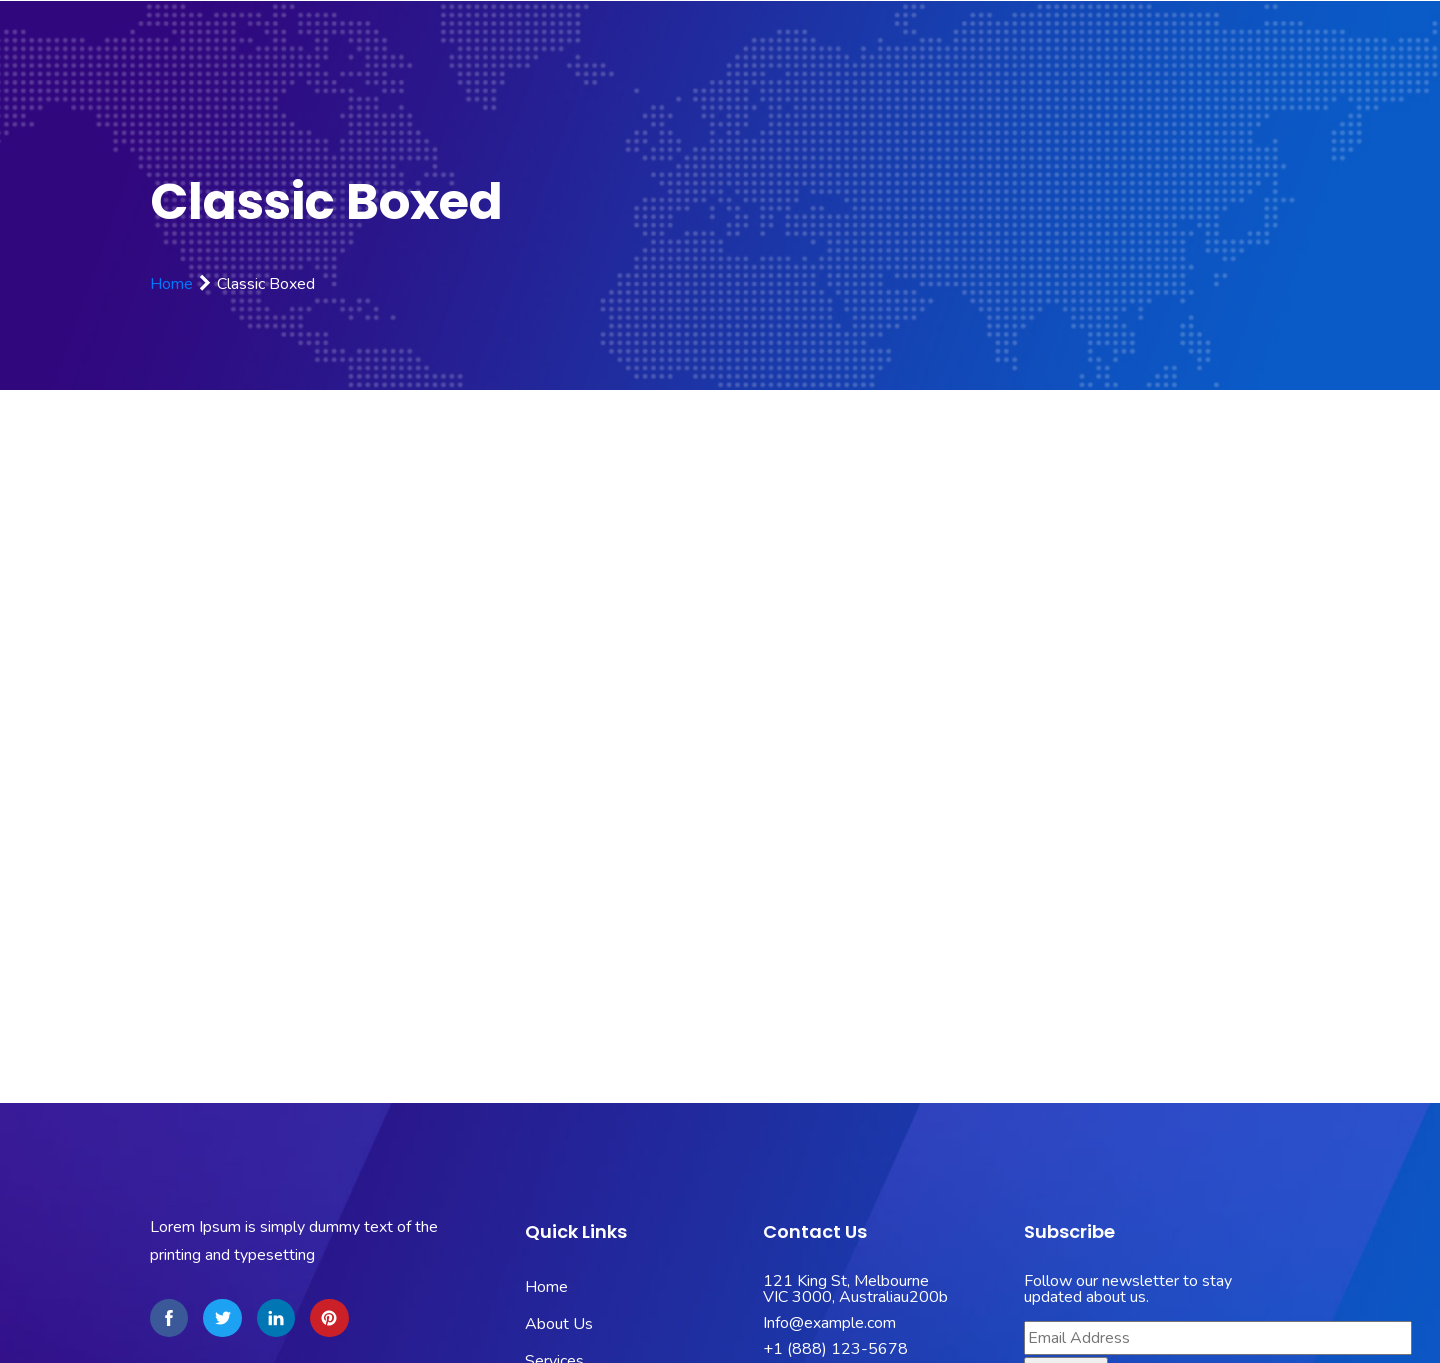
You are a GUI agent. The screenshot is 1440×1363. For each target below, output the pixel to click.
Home (171, 284)
